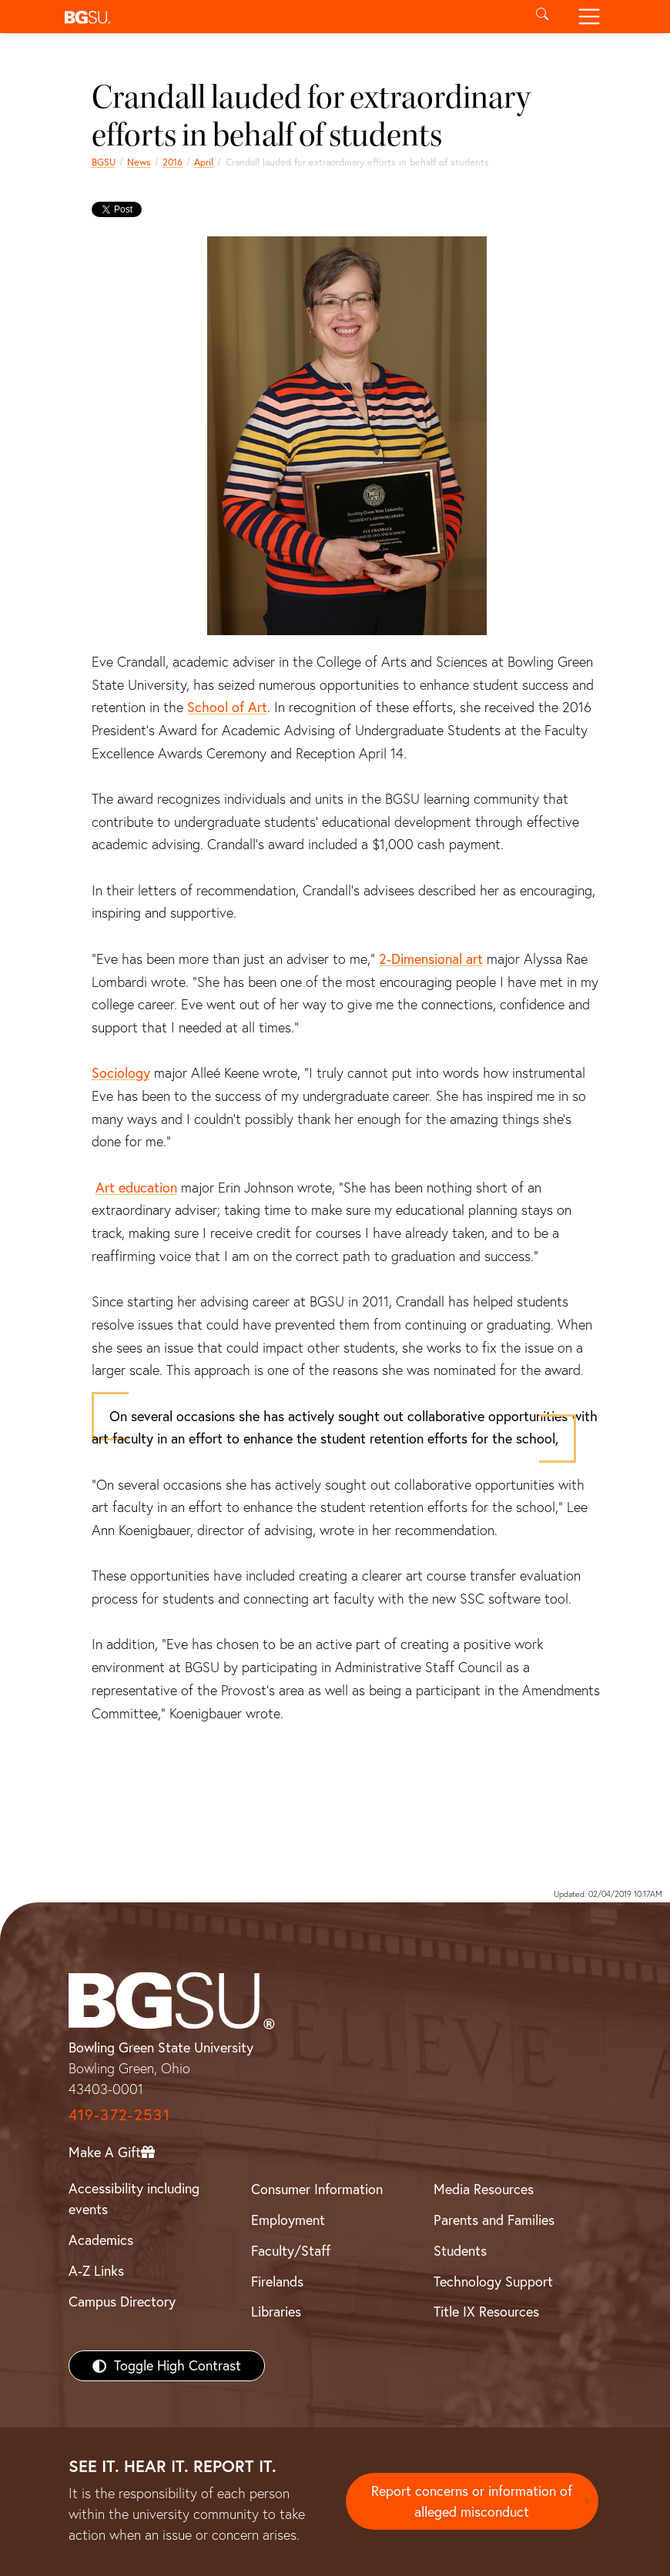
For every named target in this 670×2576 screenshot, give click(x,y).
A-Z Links (96, 2271)
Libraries (276, 2311)
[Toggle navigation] (588, 16)
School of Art (227, 707)
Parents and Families (494, 2220)
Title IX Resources (486, 2311)
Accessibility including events (134, 2199)
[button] (288, 16)
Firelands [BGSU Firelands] (277, 2281)
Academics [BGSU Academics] (101, 2240)
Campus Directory (122, 2301)
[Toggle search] (542, 16)
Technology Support (493, 2281)
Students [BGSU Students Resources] (460, 2251)
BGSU (104, 162)
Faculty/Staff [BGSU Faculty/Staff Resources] (290, 2251)
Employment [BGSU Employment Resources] (288, 2220)
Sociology (121, 1073)
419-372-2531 (119, 2114)
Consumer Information (317, 2189)
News (139, 162)
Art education (136, 1187)
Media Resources (484, 2189)
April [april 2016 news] (203, 162)
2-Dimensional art (431, 959)
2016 (172, 162)
